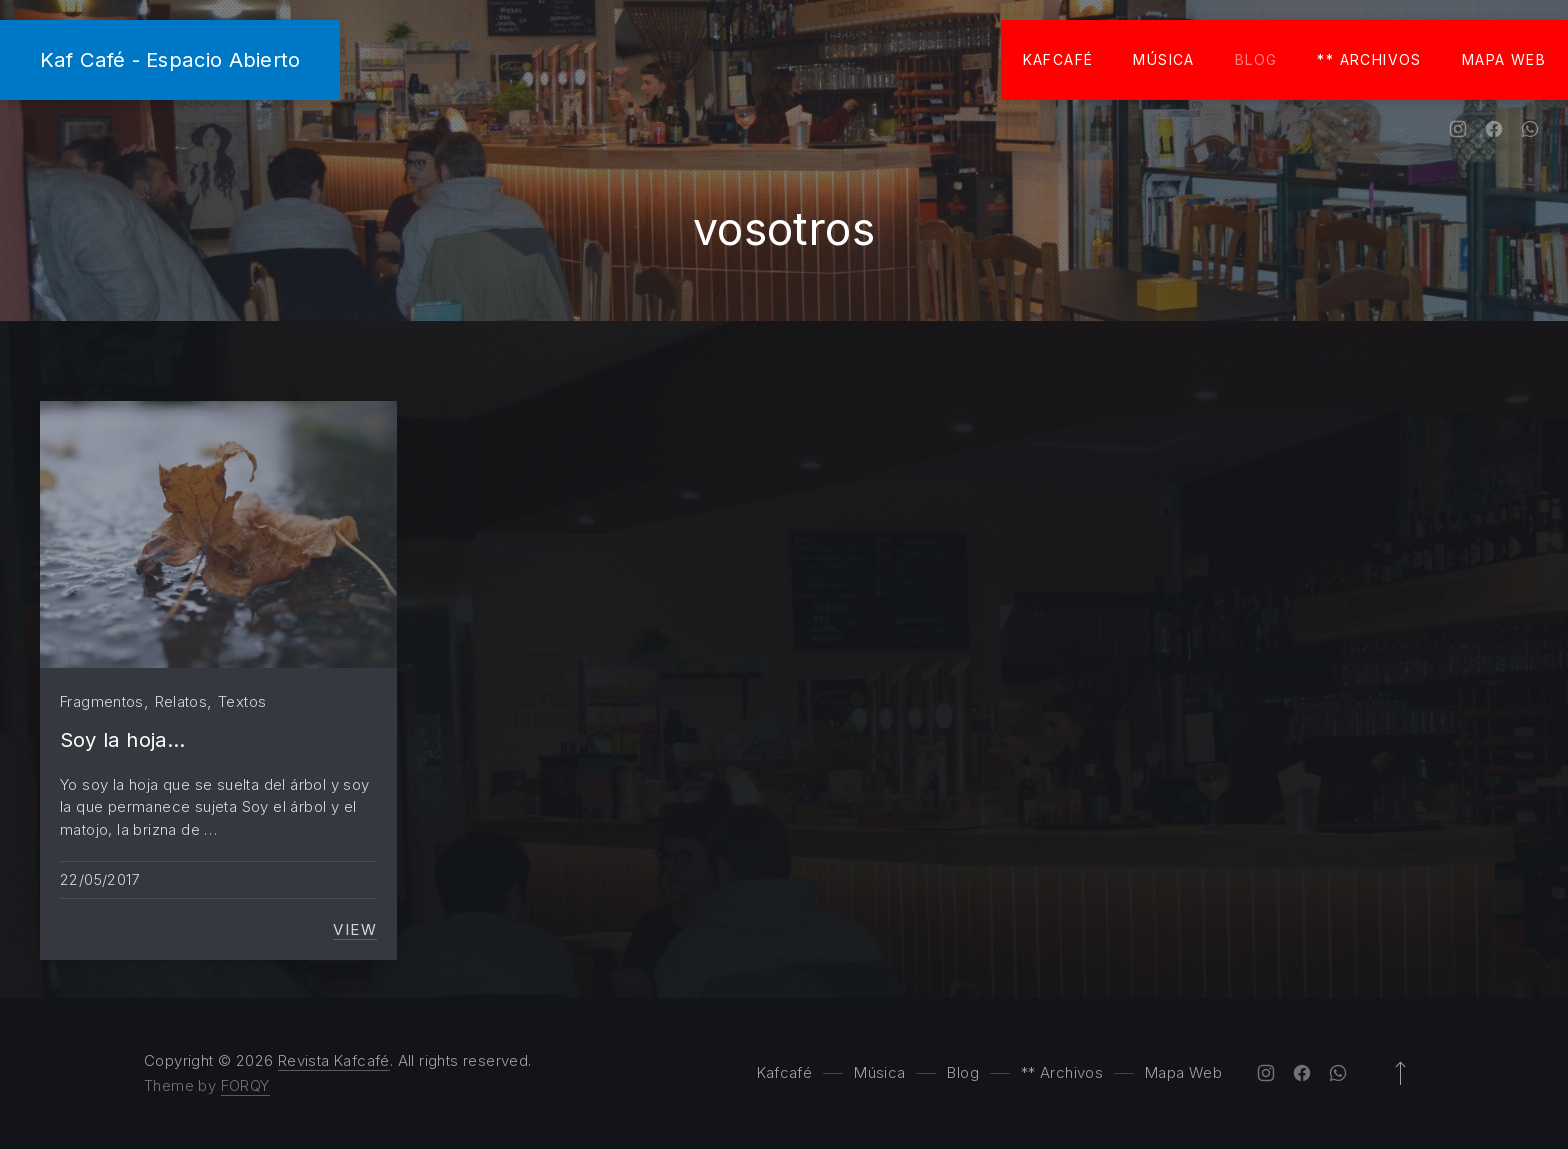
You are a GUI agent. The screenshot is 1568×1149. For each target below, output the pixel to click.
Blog (1256, 59)
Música (1163, 59)
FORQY (245, 1085)
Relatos (181, 701)
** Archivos (1369, 59)
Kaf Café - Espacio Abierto (170, 59)
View (355, 930)
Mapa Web (1504, 59)
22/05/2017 (100, 879)
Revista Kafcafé (334, 1060)
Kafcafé (1058, 59)
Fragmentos (102, 701)
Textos (242, 701)
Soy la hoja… (122, 739)
